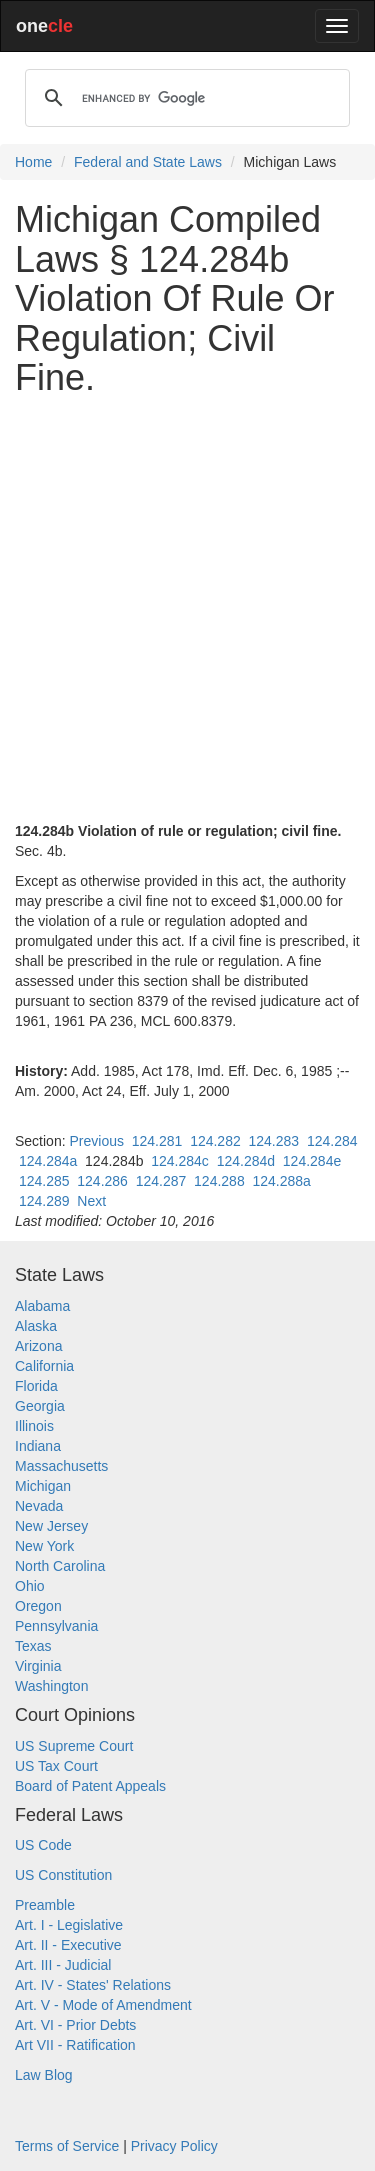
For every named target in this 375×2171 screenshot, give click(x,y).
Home (33, 162)
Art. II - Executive (68, 1945)
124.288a (281, 1181)
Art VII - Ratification (75, 2045)
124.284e (312, 1161)
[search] (184, 98)
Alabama (42, 1306)
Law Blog (44, 2075)
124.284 (332, 1141)
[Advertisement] (187, 599)
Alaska (36, 1326)
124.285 (44, 1181)
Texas (33, 1646)
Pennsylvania (56, 1626)
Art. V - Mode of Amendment (103, 2005)
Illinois (34, 1426)
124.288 (219, 1181)
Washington (51, 1686)
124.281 (157, 1141)
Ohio (30, 1586)
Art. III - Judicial (63, 1965)
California (44, 1366)
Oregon (38, 1606)
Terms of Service (67, 2146)
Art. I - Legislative (69, 1925)
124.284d (246, 1161)
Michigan (43, 1486)
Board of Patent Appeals (90, 1786)
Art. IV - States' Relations (93, 1985)
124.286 (102, 1181)
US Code (43, 1845)
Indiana (38, 1446)
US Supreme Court (74, 1746)
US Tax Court (56, 1766)
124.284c (180, 1161)
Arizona (38, 1346)
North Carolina (60, 1566)
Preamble (45, 1905)
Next (91, 1201)
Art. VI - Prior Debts (75, 2025)
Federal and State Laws (148, 162)
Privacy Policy (174, 2146)
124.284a (48, 1161)
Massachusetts (61, 1466)
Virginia (38, 1666)
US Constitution (63, 1875)
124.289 (44, 1201)
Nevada (39, 1506)
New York (44, 1546)
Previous (96, 1141)
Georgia (40, 1406)
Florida (36, 1386)
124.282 (215, 1141)
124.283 (274, 1141)
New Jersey (51, 1526)
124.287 (161, 1181)
